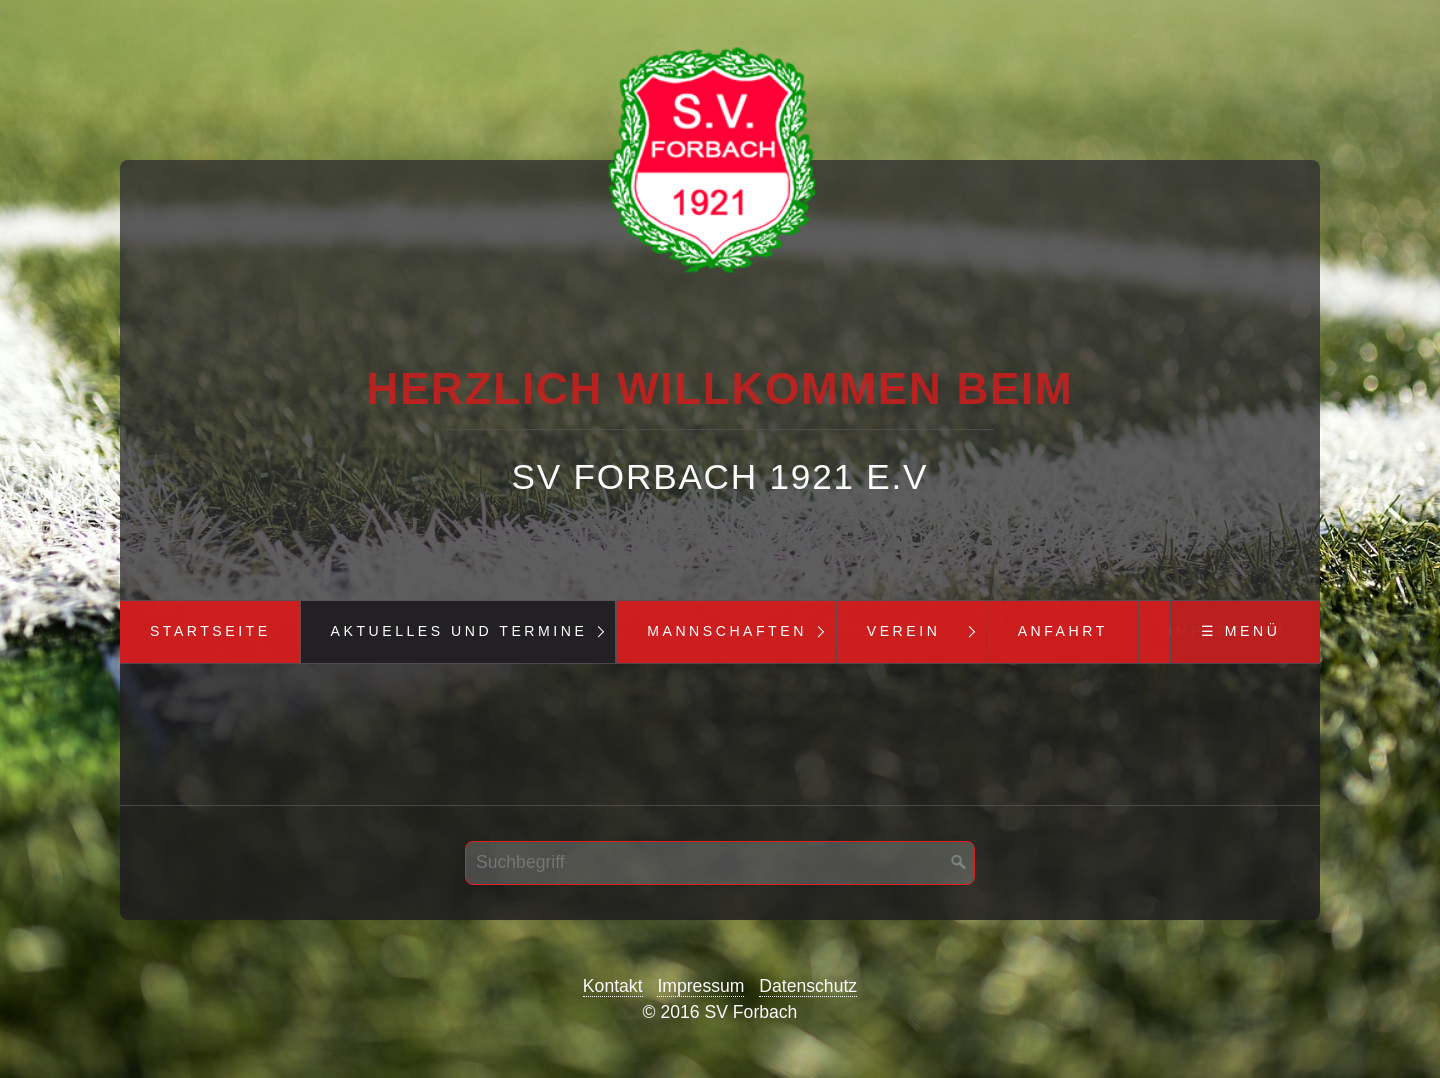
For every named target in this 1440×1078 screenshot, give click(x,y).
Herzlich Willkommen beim (719, 388)
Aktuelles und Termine (459, 631)
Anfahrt (1063, 631)
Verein (904, 631)
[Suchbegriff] (720, 863)
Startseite (210, 631)
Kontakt (613, 986)
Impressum (700, 986)
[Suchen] (959, 863)
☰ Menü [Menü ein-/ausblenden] (1240, 631)
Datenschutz (808, 986)
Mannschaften (727, 631)
